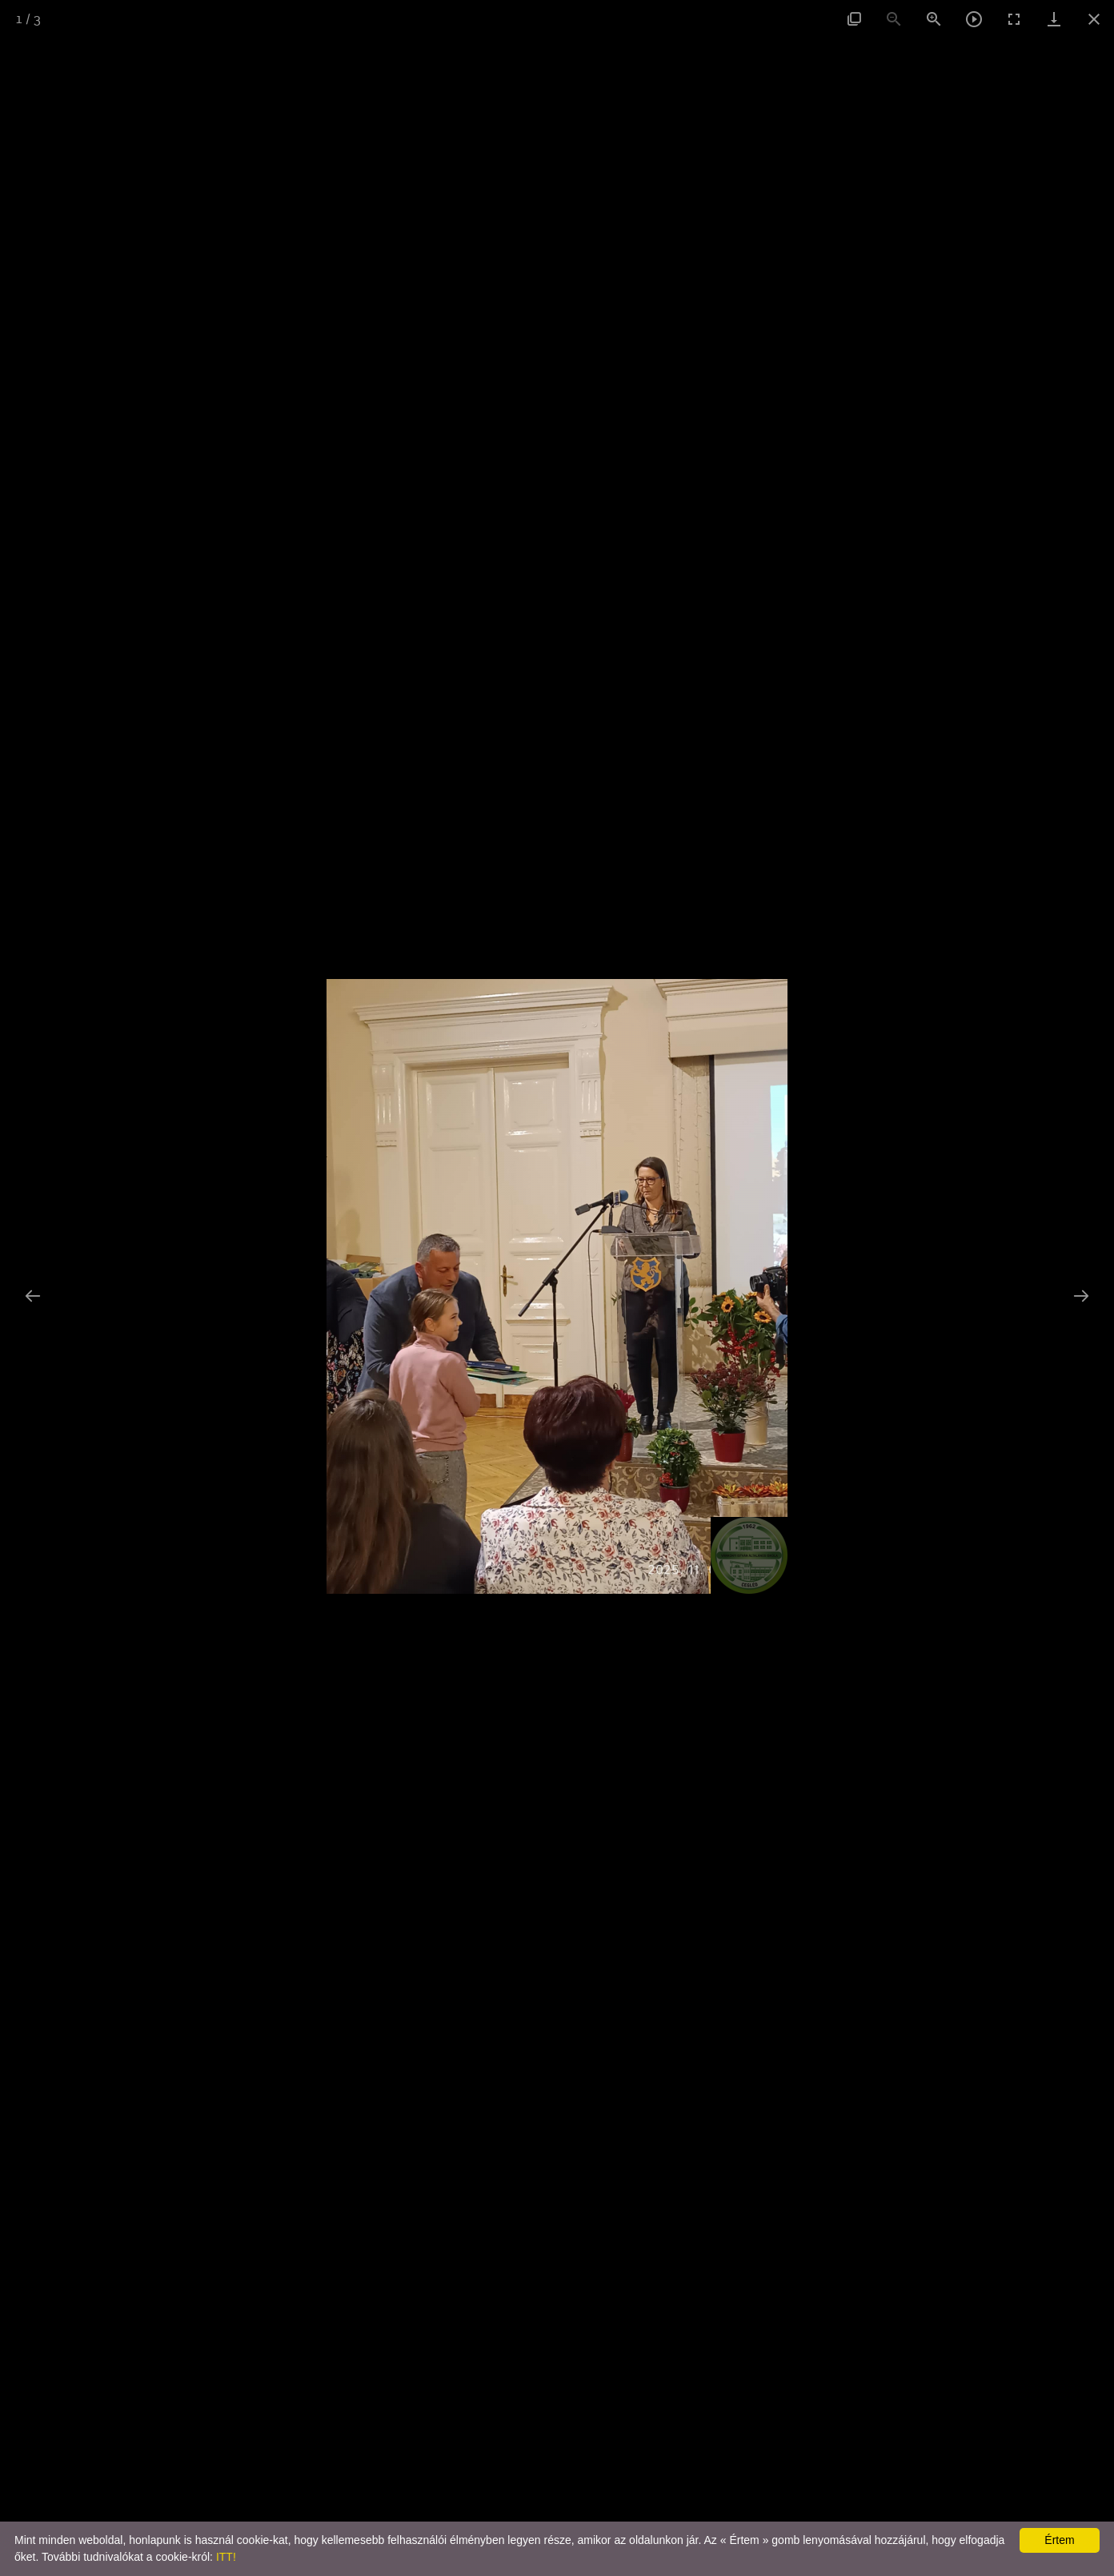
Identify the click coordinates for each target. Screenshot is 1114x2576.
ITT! (226, 2556)
